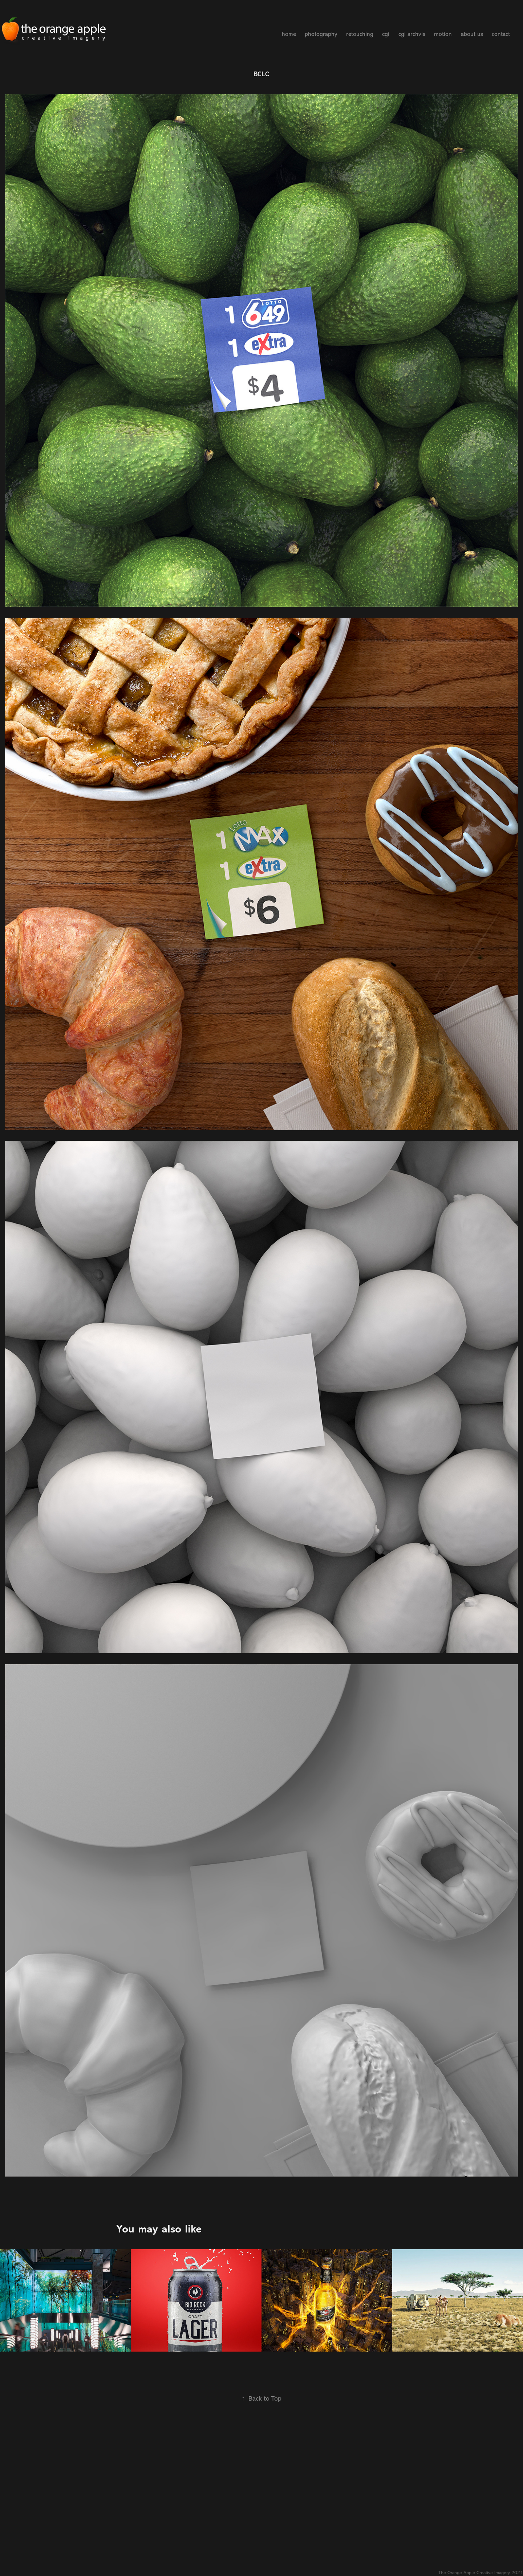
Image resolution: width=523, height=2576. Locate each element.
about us (472, 34)
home (289, 34)
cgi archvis (411, 34)
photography (321, 34)
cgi (385, 34)
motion (443, 34)
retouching (359, 34)
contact (501, 34)
